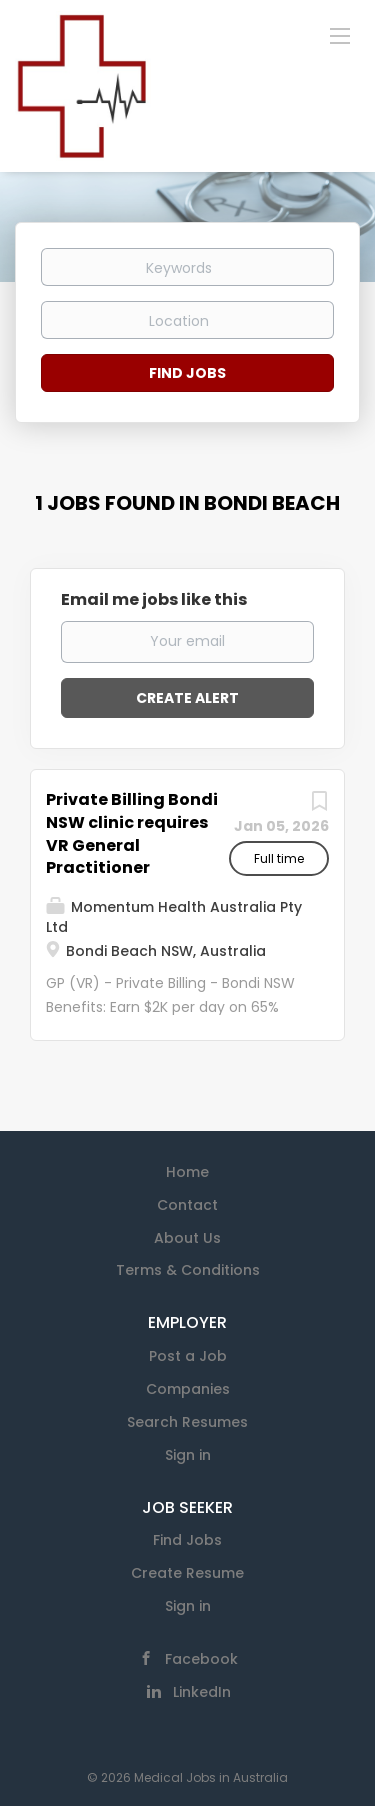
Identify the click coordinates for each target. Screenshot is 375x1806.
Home (187, 1172)
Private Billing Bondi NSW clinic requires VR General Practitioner (132, 834)
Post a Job (188, 1356)
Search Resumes (187, 1422)
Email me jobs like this (154, 600)
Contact (187, 1205)
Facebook (201, 1659)
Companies (188, 1389)
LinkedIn (202, 1692)
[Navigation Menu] (340, 35)
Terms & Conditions (188, 1270)
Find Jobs (187, 373)
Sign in (188, 1455)
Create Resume (187, 1573)
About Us (187, 1238)
